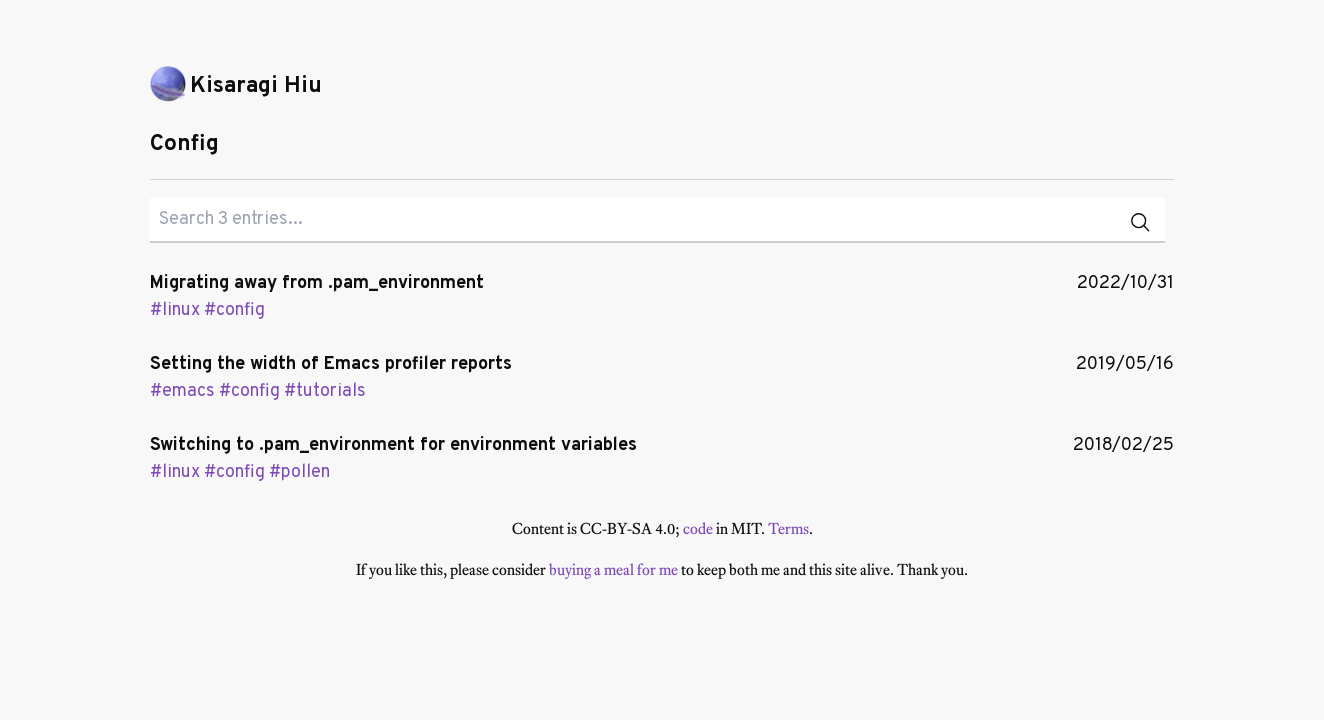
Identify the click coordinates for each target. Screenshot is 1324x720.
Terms (788, 528)
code (698, 528)
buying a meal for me (613, 569)
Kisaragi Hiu (256, 86)
